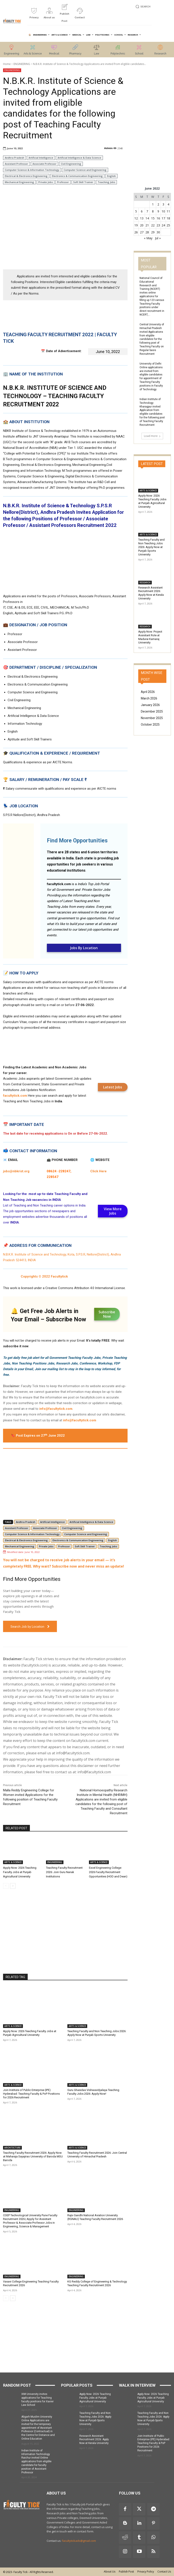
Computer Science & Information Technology (32, 169)
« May (148, 238)
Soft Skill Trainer (83, 182)
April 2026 (148, 692)
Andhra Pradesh (14, 157)
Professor (63, 182)
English (111, 176)
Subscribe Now (107, 1314)
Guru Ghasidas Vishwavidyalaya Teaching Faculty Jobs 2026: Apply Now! (93, 2091)
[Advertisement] (65, 234)
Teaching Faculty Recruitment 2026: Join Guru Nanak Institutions (64, 1872)
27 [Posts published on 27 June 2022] (141, 232)
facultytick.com (59, 884)
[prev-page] (6, 1886)
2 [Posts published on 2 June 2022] (158, 204)
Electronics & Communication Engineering (77, 176)
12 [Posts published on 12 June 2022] (136, 218)
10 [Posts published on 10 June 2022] (163, 211)
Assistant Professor (16, 163)
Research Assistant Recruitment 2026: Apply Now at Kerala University (151, 593)
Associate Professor (44, 163)
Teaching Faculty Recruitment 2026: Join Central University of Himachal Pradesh (97, 2154)
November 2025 (152, 718)
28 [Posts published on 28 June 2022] (147, 232)
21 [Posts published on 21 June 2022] (147, 225)
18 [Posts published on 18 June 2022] (168, 218)
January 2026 (150, 705)
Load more (152, 436)
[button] (142, 6)
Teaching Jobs (106, 182)
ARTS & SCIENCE (13, 1862)
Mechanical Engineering (19, 182)
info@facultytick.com (55, 1409)
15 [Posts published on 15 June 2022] (153, 218)
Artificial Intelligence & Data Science (79, 157)
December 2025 (152, 711)
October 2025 (150, 724)
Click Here (98, 1171)
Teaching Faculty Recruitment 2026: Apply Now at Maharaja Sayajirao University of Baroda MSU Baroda (33, 2156)
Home (7, 64)
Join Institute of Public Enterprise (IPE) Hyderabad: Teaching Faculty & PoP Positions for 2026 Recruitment (31, 2093)
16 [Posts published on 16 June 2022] (158, 218)
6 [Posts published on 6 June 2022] (142, 211)
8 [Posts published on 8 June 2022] (153, 211)
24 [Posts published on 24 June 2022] (163, 225)
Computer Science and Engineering (85, 169)
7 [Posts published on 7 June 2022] (147, 211)
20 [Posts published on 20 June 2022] (141, 225)
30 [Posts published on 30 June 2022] (158, 232)
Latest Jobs (112, 1087)
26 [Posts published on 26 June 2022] (136, 232)
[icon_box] (34, 15)
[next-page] (12, 1886)
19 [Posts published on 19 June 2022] (136, 225)
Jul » (158, 238)
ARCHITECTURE (12, 2147)
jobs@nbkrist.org (16, 1171)
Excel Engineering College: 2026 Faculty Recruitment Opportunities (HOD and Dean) (108, 1872)
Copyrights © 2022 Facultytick (45, 1276)
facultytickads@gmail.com (79, 2541)
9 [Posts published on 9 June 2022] (158, 211)
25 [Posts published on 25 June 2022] (168, 225)
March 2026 (149, 698)
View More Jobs (113, 1211)
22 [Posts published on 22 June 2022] (153, 225)
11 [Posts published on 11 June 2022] (168, 211)
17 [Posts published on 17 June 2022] (163, 218)
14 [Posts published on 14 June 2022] (147, 218)
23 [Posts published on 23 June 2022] (158, 225)
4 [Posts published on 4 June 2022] (168, 204)
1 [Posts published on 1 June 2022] (153, 204)
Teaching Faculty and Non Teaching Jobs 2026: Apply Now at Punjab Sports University (151, 547)
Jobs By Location (84, 947)
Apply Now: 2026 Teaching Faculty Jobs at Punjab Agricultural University (19, 1872)
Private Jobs (45, 182)
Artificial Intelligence (41, 157)
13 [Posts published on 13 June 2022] (141, 218)
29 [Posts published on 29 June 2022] (153, 232)
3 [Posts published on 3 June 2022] (163, 204)
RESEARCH (145, 582)
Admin (108, 148)
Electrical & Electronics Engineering (26, 176)
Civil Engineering (71, 163)
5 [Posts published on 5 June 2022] (136, 211)
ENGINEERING (22, 64)
